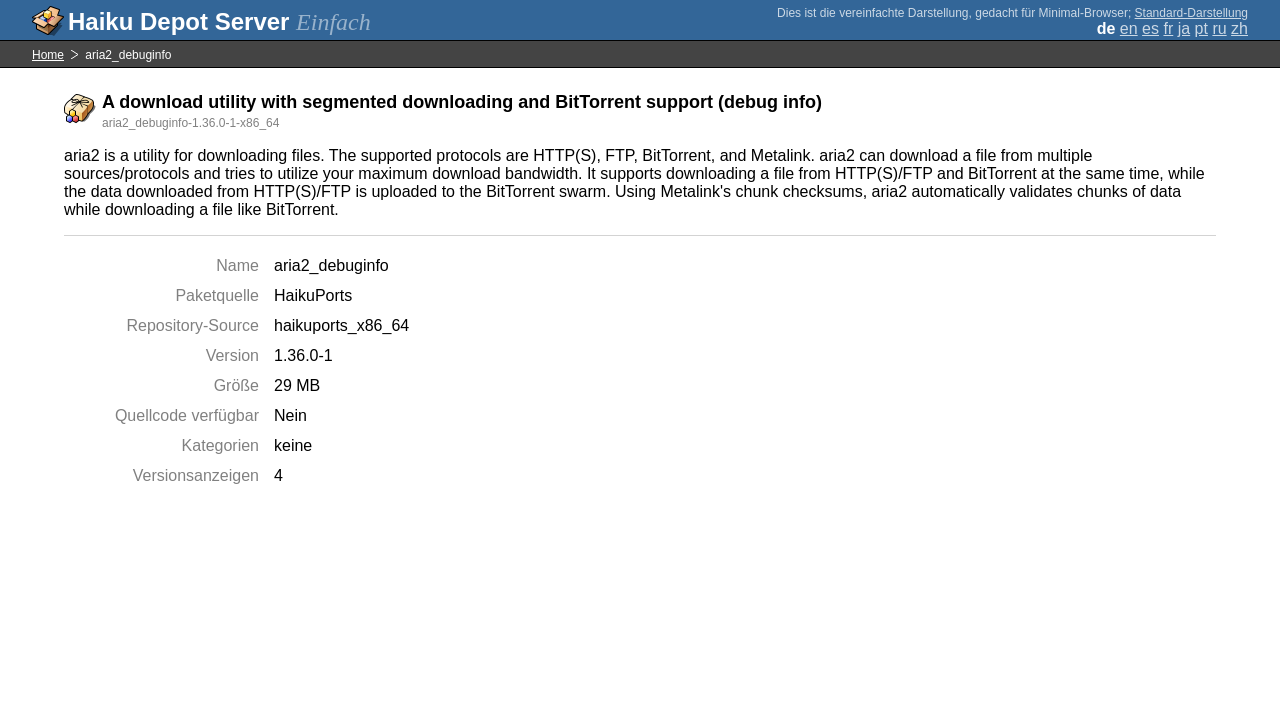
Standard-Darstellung (1191, 13)
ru (1219, 28)
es (1150, 28)
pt (1201, 28)
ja (1184, 28)
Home (48, 55)
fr (1168, 28)
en (1129, 28)
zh (1239, 28)
